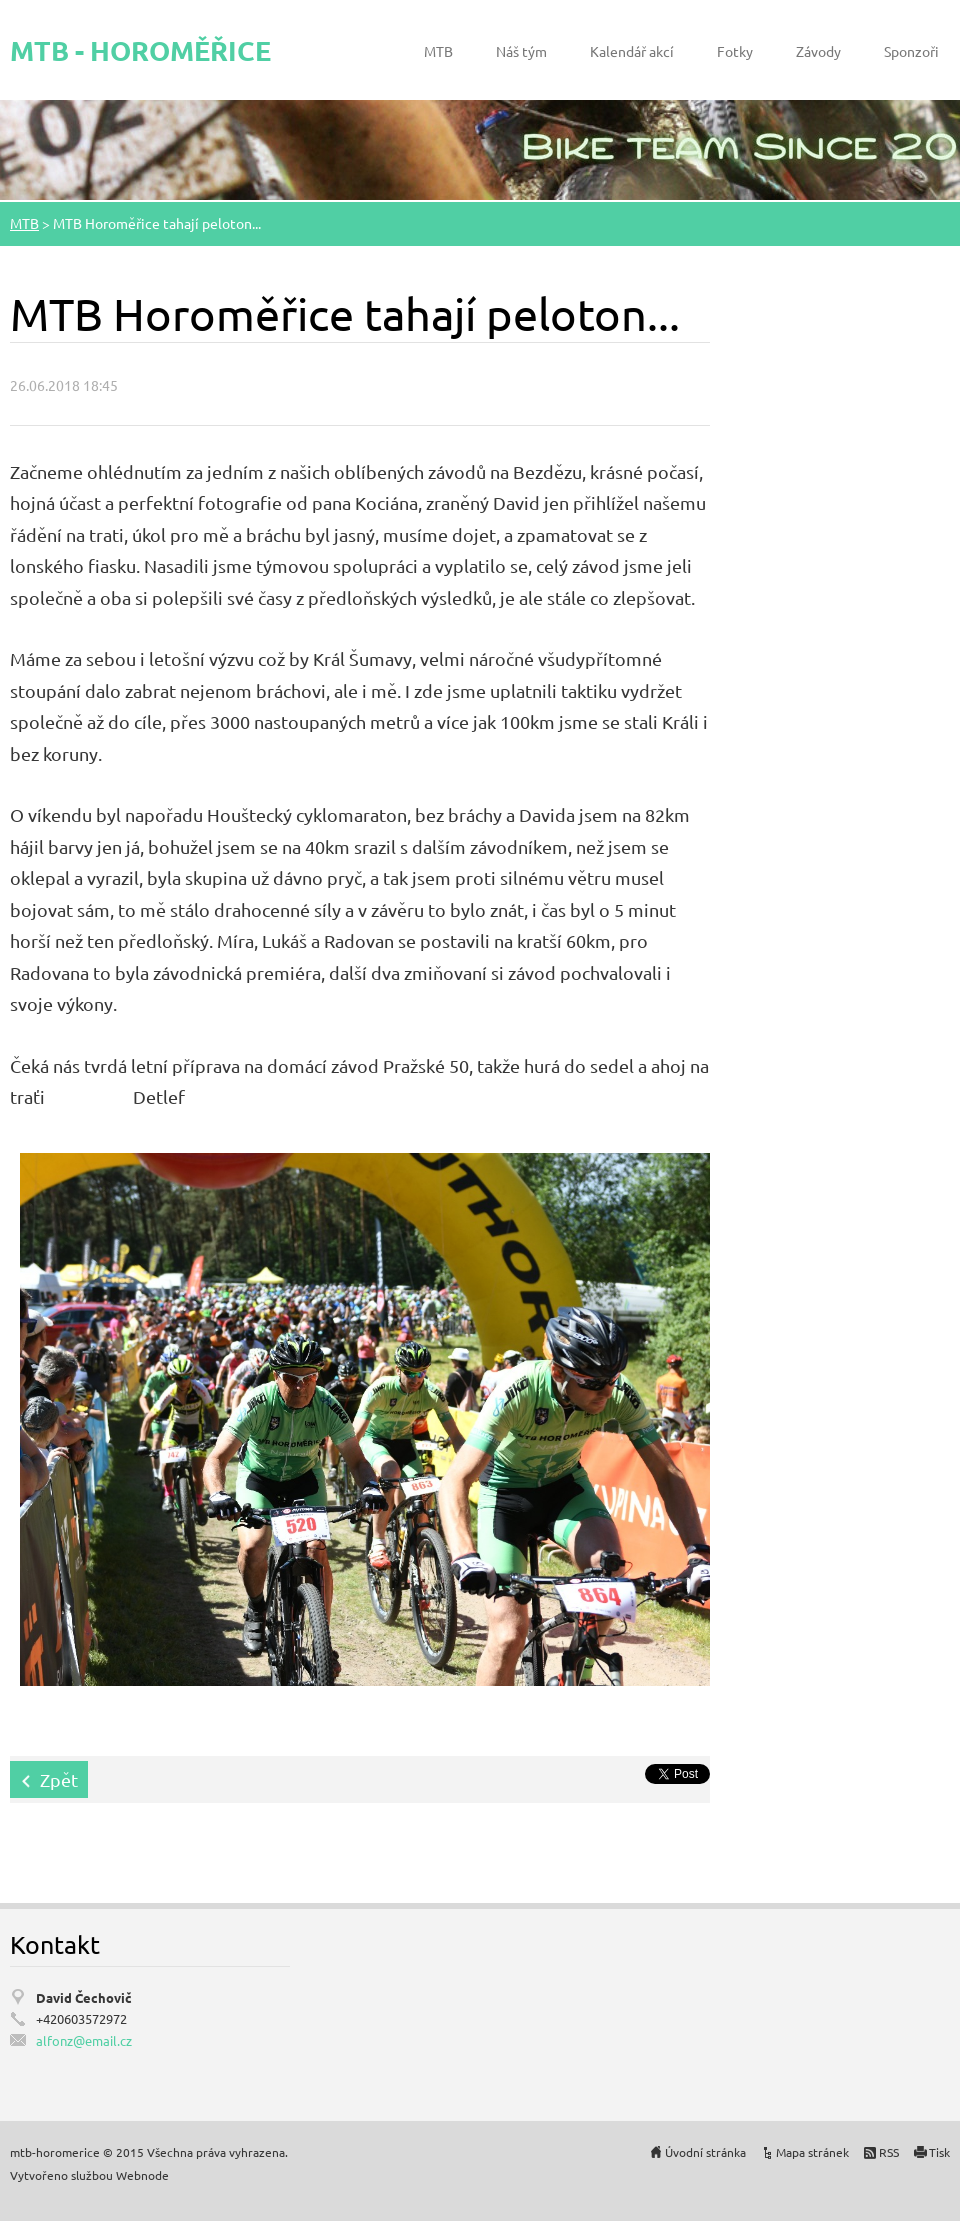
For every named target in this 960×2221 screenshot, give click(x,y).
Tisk (939, 2152)
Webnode (142, 2175)
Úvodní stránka (705, 2152)
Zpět (59, 1779)
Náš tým (521, 51)
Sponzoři (911, 51)
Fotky (735, 51)
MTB (438, 51)
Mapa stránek (812, 2152)
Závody (818, 51)
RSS (889, 2152)
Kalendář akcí (632, 51)
